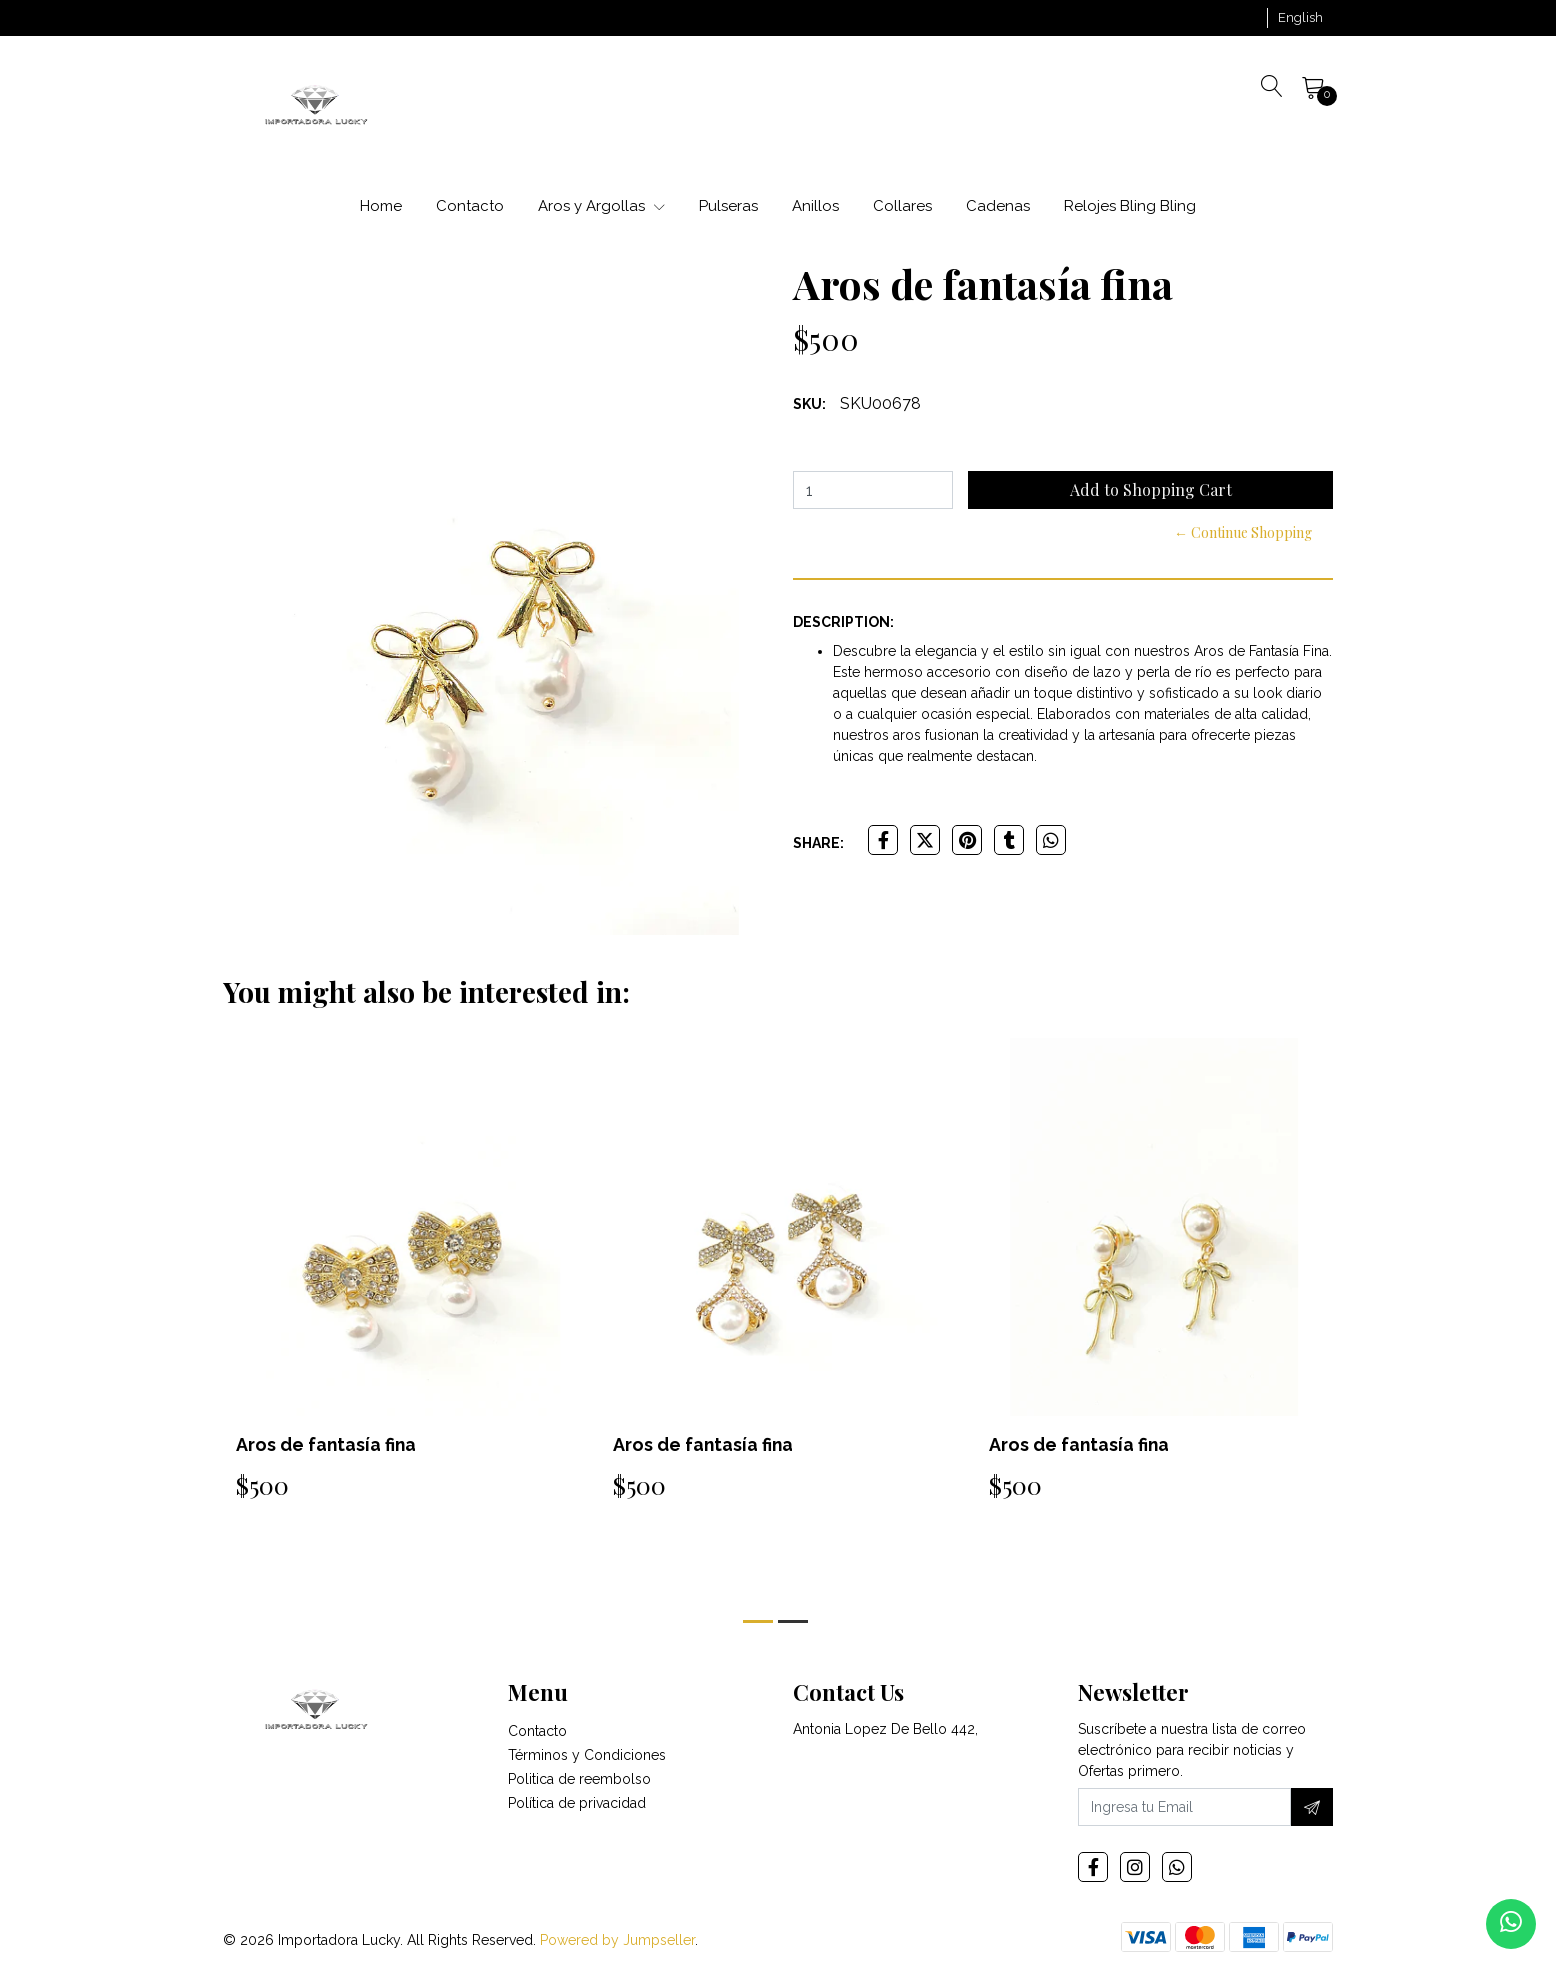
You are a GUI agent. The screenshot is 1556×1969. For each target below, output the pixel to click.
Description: (843, 622)
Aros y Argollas (601, 206)
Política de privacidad (577, 1803)
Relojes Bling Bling (1130, 206)
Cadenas (998, 206)
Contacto (470, 206)
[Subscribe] (1312, 1807)
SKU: (809, 404)
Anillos (815, 206)
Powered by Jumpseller (617, 1940)
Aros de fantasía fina (327, 1444)
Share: (818, 843)
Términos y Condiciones (587, 1755)
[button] (1300, 18)
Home (381, 206)
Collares (902, 206)
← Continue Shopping (1243, 532)
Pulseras (728, 206)
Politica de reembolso (579, 1779)
